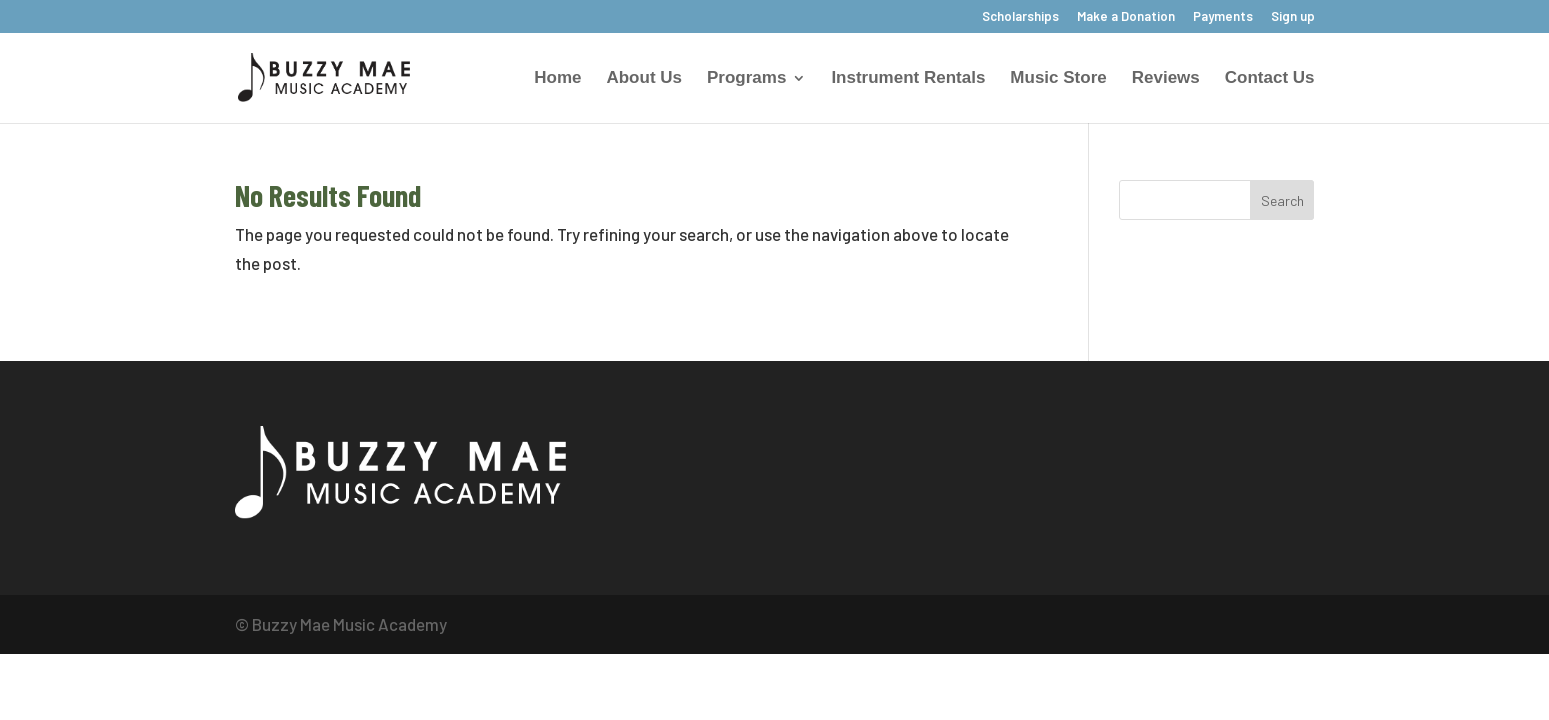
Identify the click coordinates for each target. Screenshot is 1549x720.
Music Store (1058, 79)
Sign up (1293, 17)
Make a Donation (1126, 17)
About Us (644, 79)
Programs (746, 79)
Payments (1223, 17)
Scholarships (1020, 17)
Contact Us (1270, 79)
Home (557, 79)
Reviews (1166, 79)
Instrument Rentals (908, 79)
